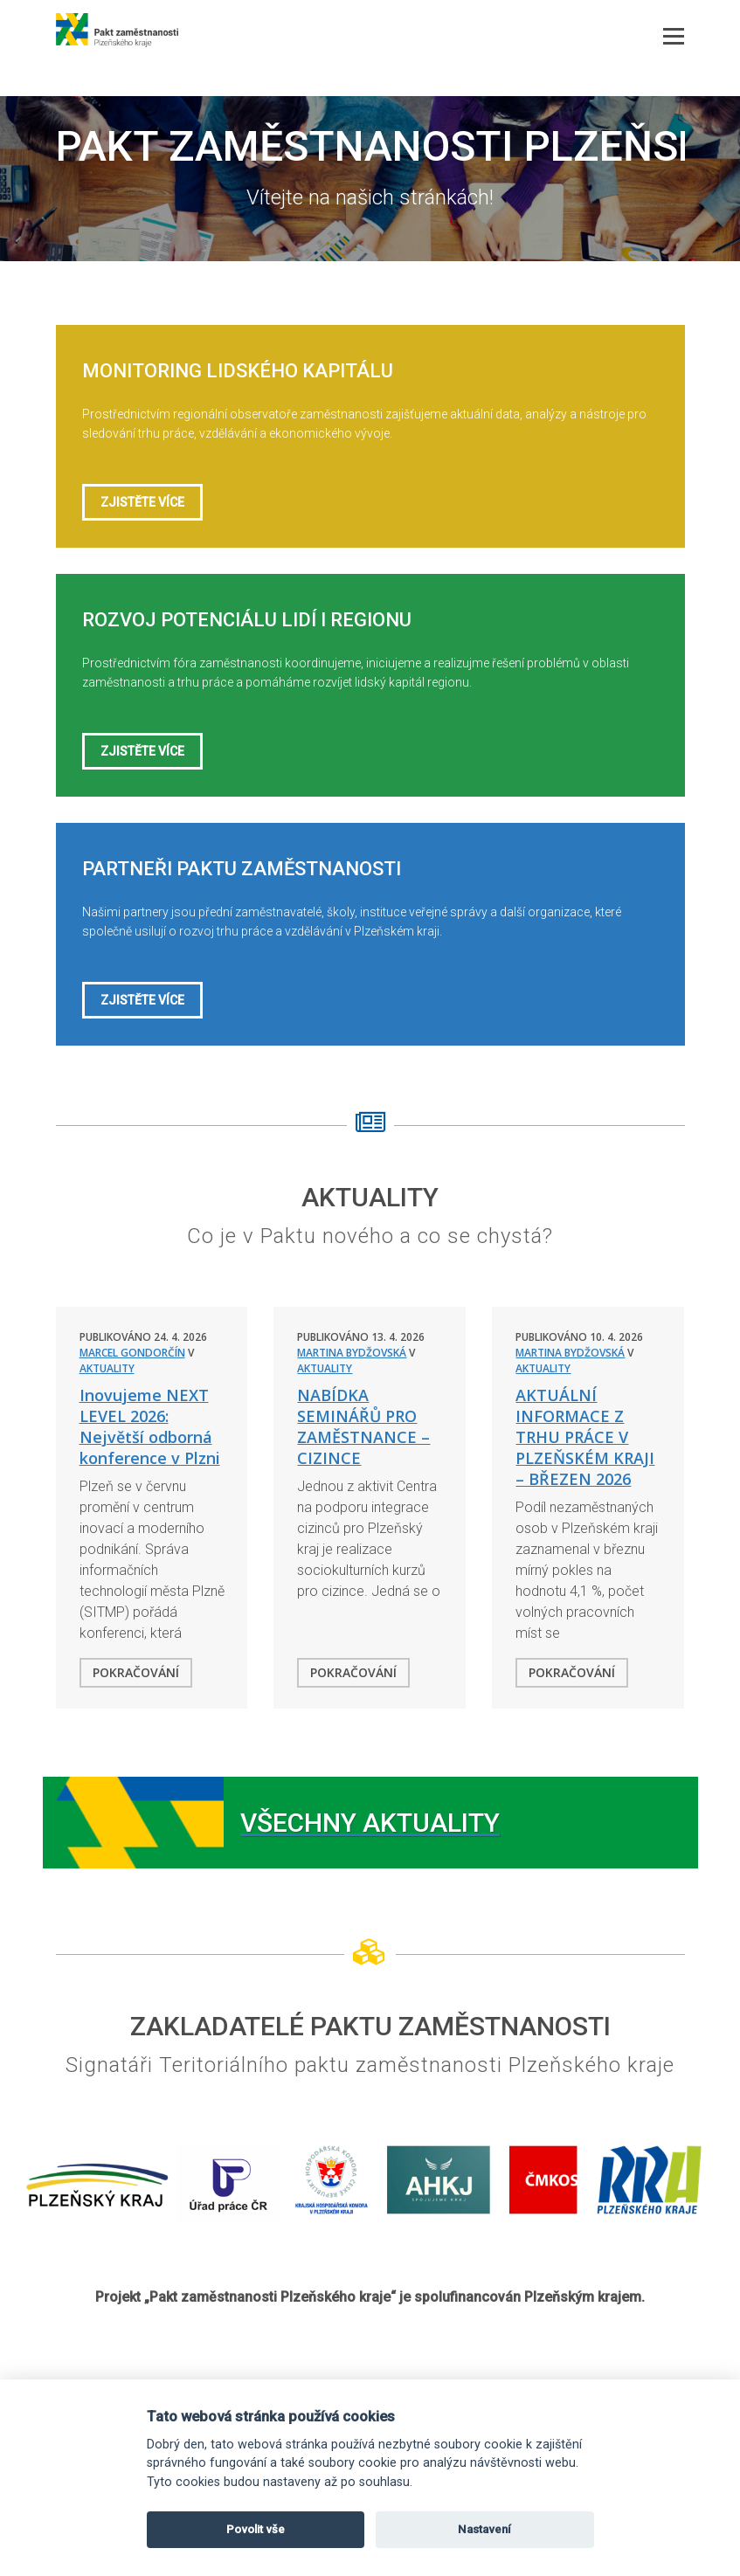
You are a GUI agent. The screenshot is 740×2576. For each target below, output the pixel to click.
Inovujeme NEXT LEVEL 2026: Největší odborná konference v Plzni (150, 1426)
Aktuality (107, 1368)
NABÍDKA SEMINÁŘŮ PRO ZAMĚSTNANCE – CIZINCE (363, 1426)
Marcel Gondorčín (132, 1352)
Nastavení (484, 2529)
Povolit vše (255, 2529)
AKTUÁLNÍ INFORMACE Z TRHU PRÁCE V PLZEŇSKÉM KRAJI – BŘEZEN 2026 (584, 1437)
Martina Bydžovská (351, 1352)
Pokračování (136, 1672)
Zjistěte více (142, 502)
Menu (673, 20)
